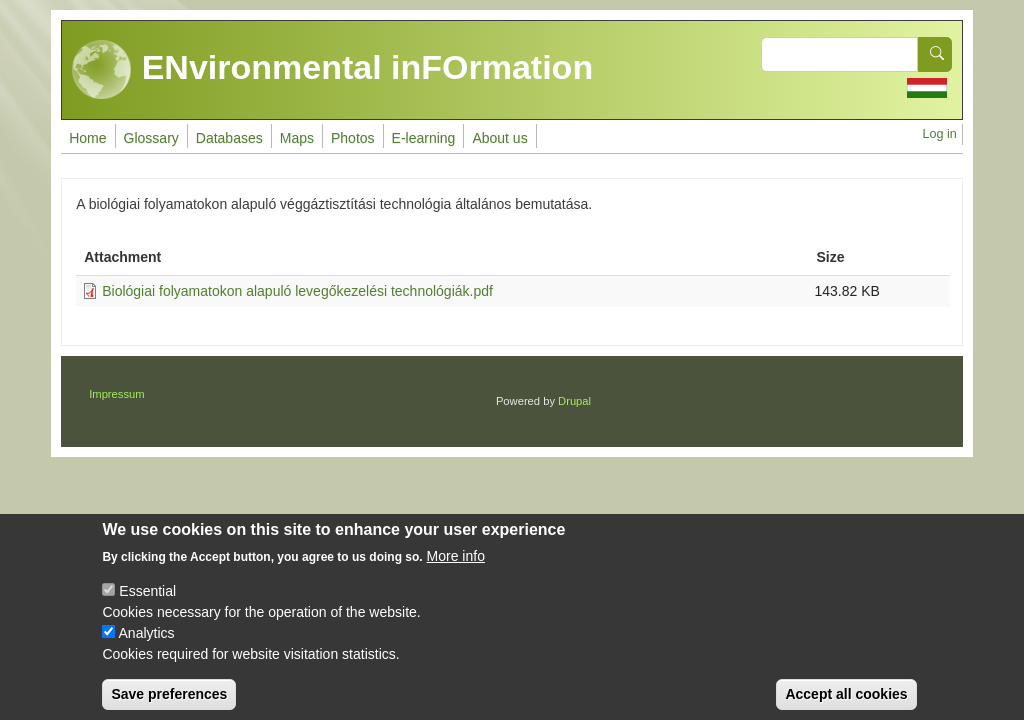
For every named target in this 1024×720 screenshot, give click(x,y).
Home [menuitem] (87, 138)
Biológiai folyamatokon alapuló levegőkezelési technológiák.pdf (297, 291)
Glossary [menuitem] (151, 138)
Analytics (147, 648)
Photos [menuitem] (353, 138)
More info (456, 571)
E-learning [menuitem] (424, 138)
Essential (147, 606)
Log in (939, 134)
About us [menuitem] (499, 138)
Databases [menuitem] (229, 138)
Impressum (116, 394)
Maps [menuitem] (297, 138)
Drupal (574, 401)
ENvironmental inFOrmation (332, 70)
